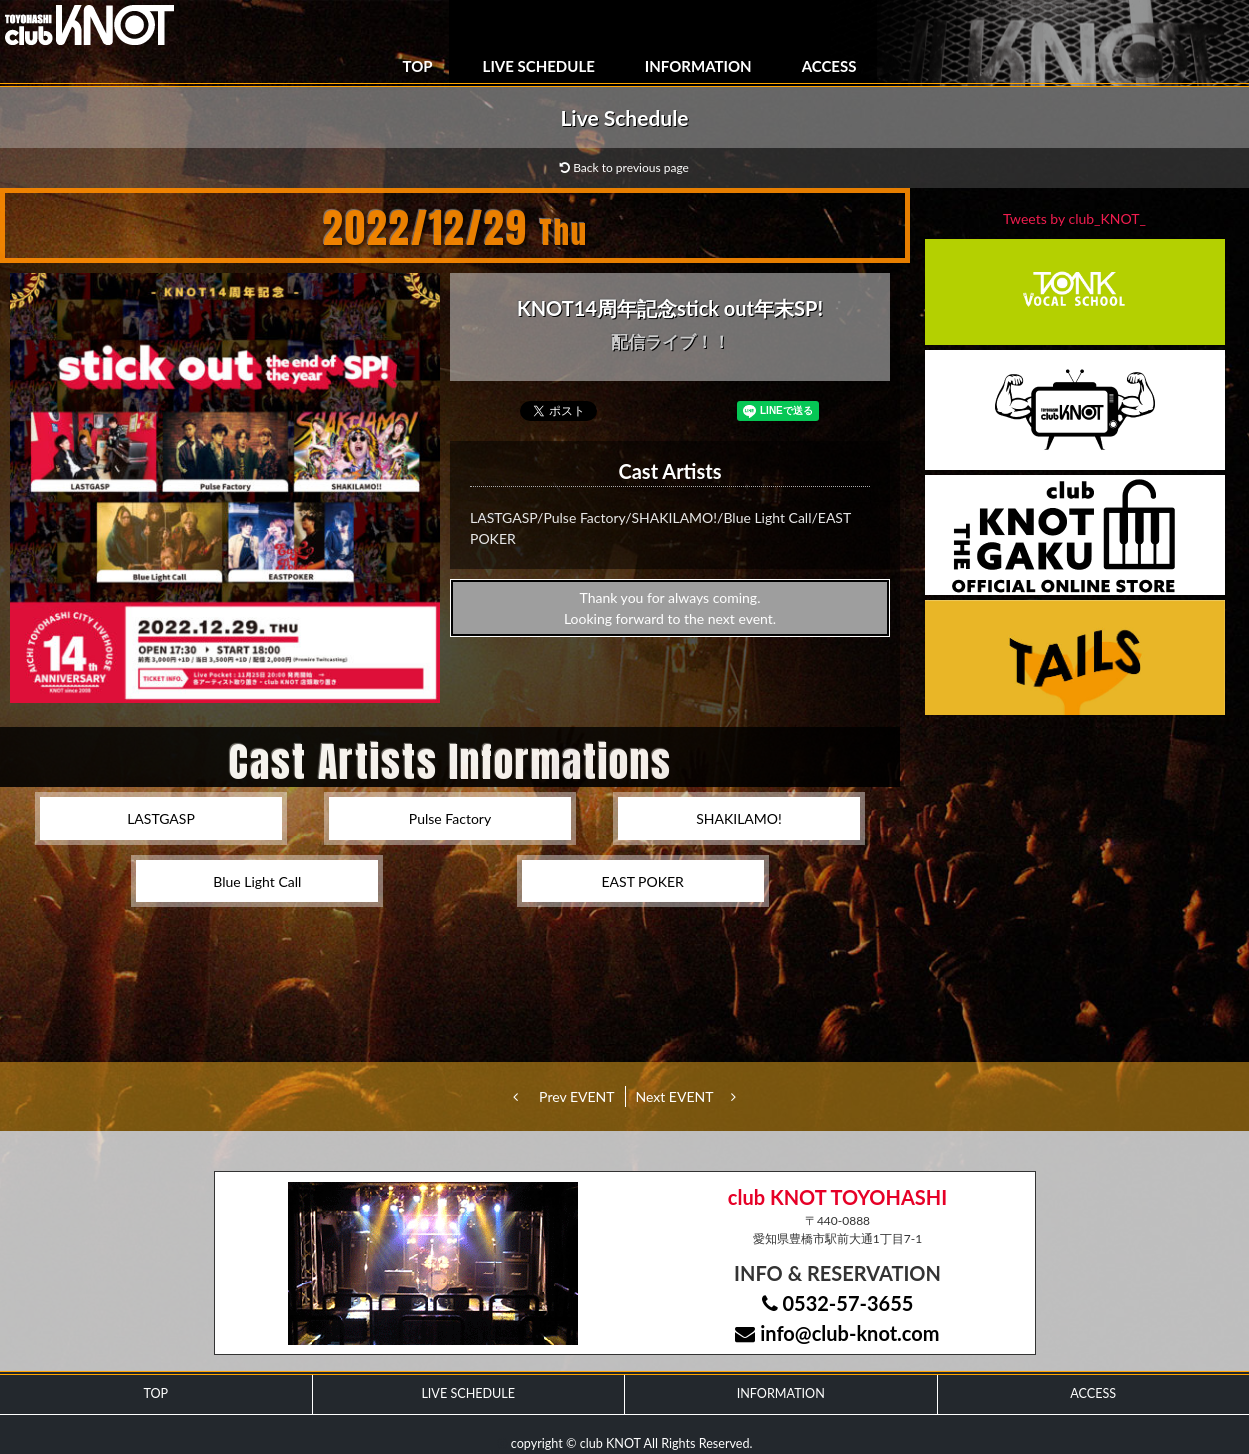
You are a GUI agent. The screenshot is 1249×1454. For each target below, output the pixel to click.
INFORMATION (698, 66)
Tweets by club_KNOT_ (1074, 218)
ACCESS (829, 66)
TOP (418, 66)
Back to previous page (624, 167)
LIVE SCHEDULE (539, 66)
